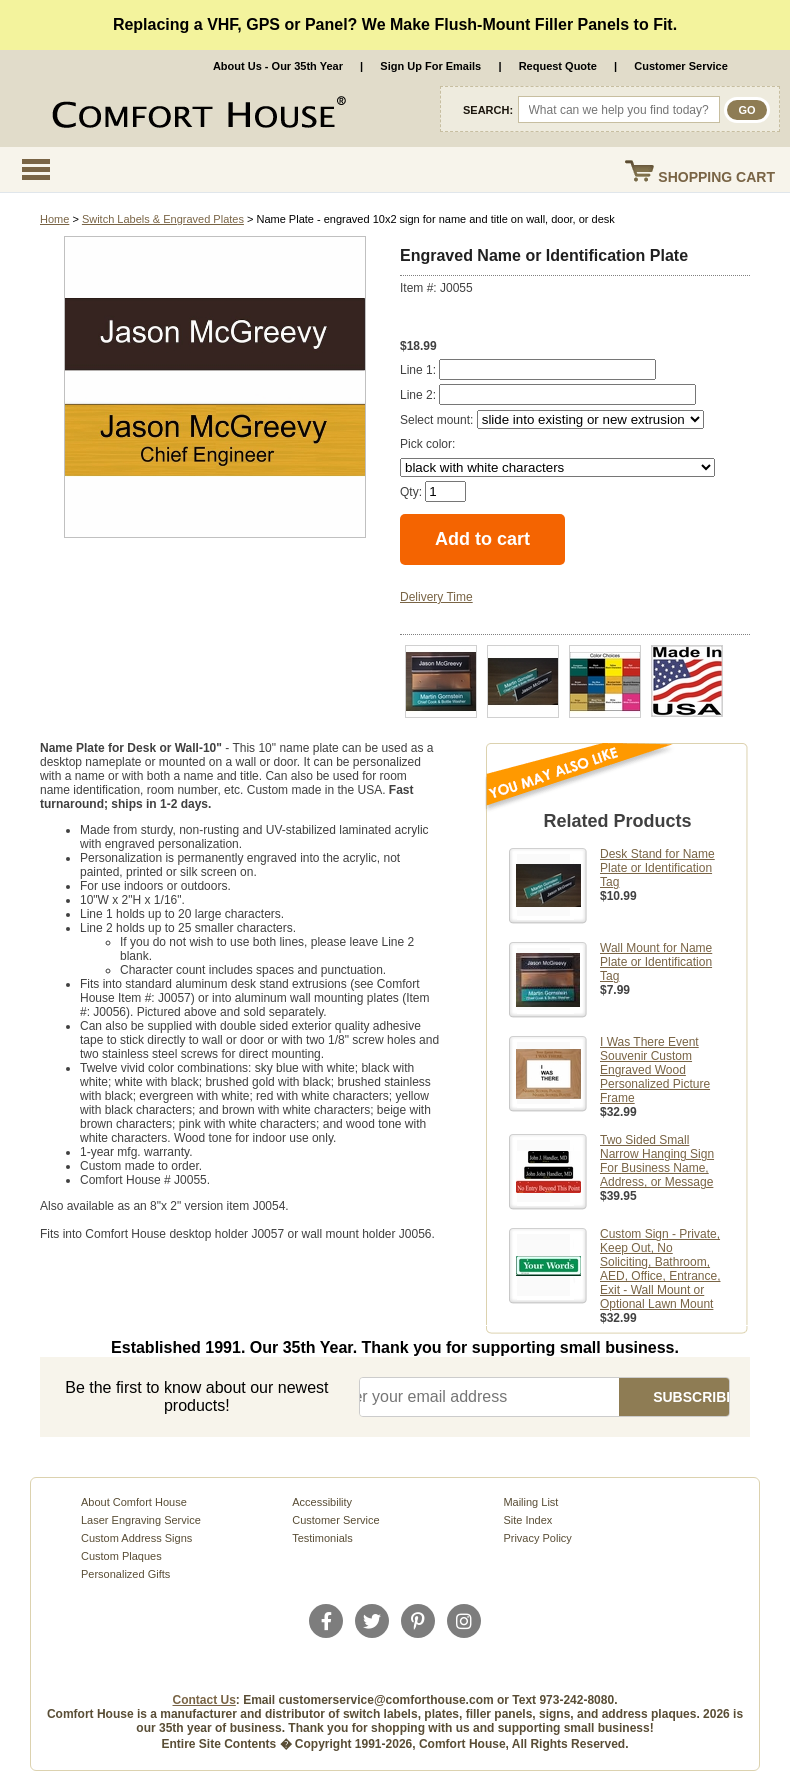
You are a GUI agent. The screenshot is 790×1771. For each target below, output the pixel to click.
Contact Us (204, 1700)
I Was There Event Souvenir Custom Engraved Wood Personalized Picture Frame (655, 1070)
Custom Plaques (121, 1556)
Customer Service (681, 66)
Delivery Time (436, 597)
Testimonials (322, 1538)
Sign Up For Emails (430, 66)
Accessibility (322, 1502)
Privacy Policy (537, 1538)
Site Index (527, 1520)
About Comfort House (134, 1502)
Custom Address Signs (136, 1538)
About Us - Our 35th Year (278, 66)
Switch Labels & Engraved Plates (163, 219)
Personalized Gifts (125, 1574)
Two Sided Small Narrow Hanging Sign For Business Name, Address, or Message (657, 1161)
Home (54, 219)
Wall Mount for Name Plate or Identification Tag (656, 962)
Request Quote (558, 66)
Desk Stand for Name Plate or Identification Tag (657, 868)
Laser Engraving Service (141, 1520)
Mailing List (530, 1502)
